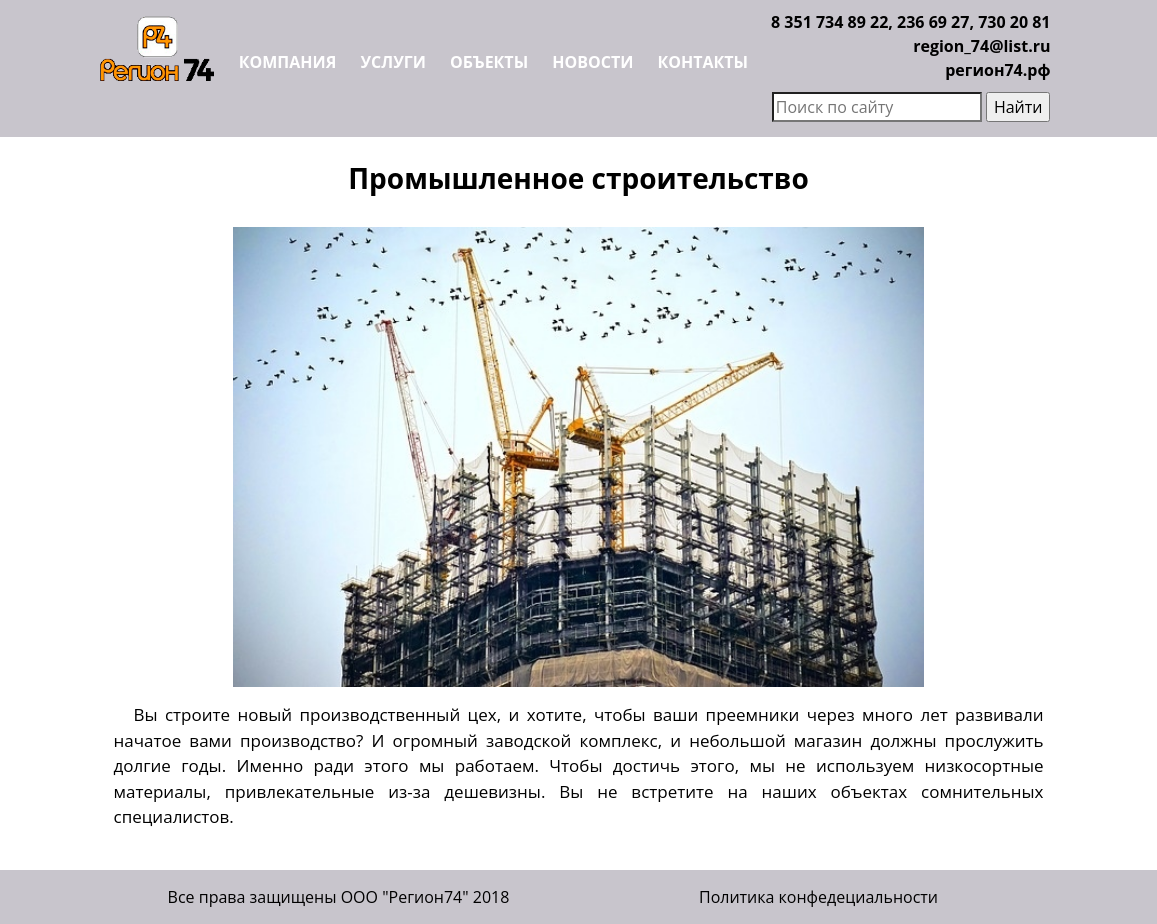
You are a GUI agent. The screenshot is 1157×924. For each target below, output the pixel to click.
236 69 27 (933, 22)
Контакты (703, 62)
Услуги (392, 62)
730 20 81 (1014, 22)
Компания (288, 62)
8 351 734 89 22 (829, 22)
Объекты (489, 62)
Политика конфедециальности (818, 897)
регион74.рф (997, 70)
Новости (592, 62)
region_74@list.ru (981, 46)
